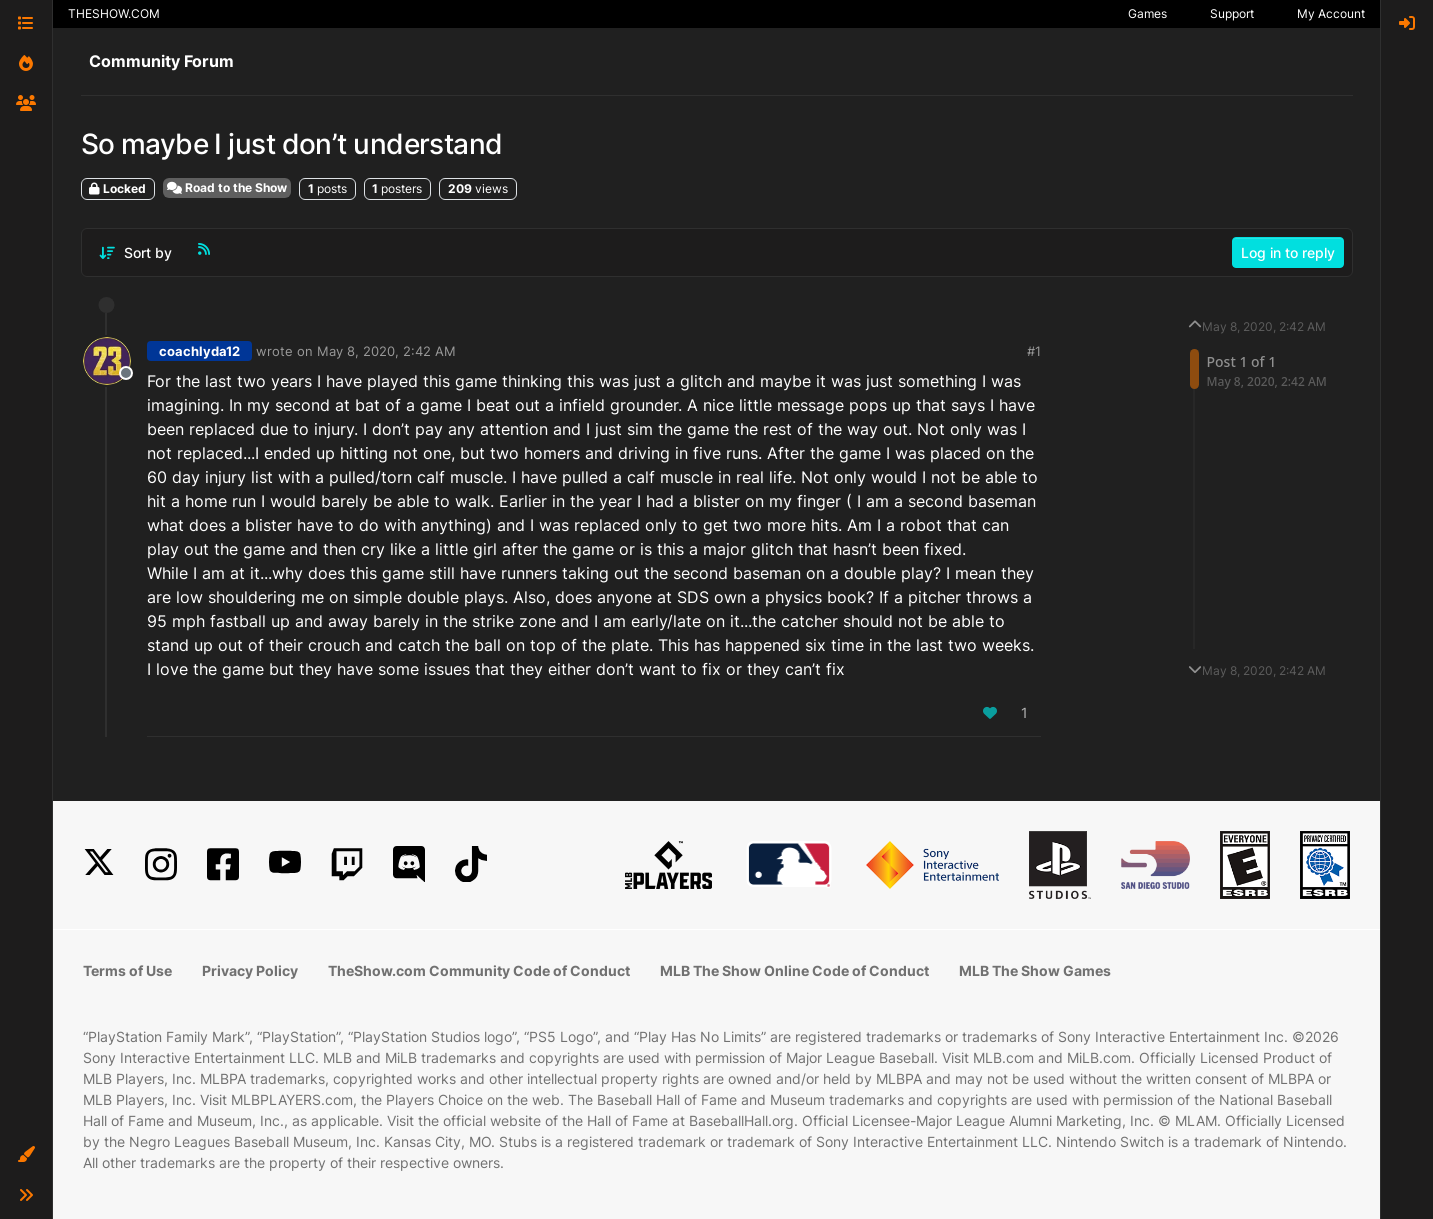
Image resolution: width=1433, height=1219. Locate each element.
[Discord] (409, 864)
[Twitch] (347, 864)
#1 (1034, 351)
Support (1232, 13)
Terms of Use (127, 970)
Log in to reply (1288, 252)
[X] (99, 864)
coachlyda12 (199, 351)
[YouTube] (285, 864)
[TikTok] (471, 864)
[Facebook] (223, 864)
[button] (26, 1155)
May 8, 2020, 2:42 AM (386, 351)
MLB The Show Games (1035, 970)
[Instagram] (161, 864)
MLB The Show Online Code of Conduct (794, 970)
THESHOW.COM (114, 13)
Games (1147, 13)
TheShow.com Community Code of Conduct (479, 970)
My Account (1331, 13)
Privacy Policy (250, 970)
